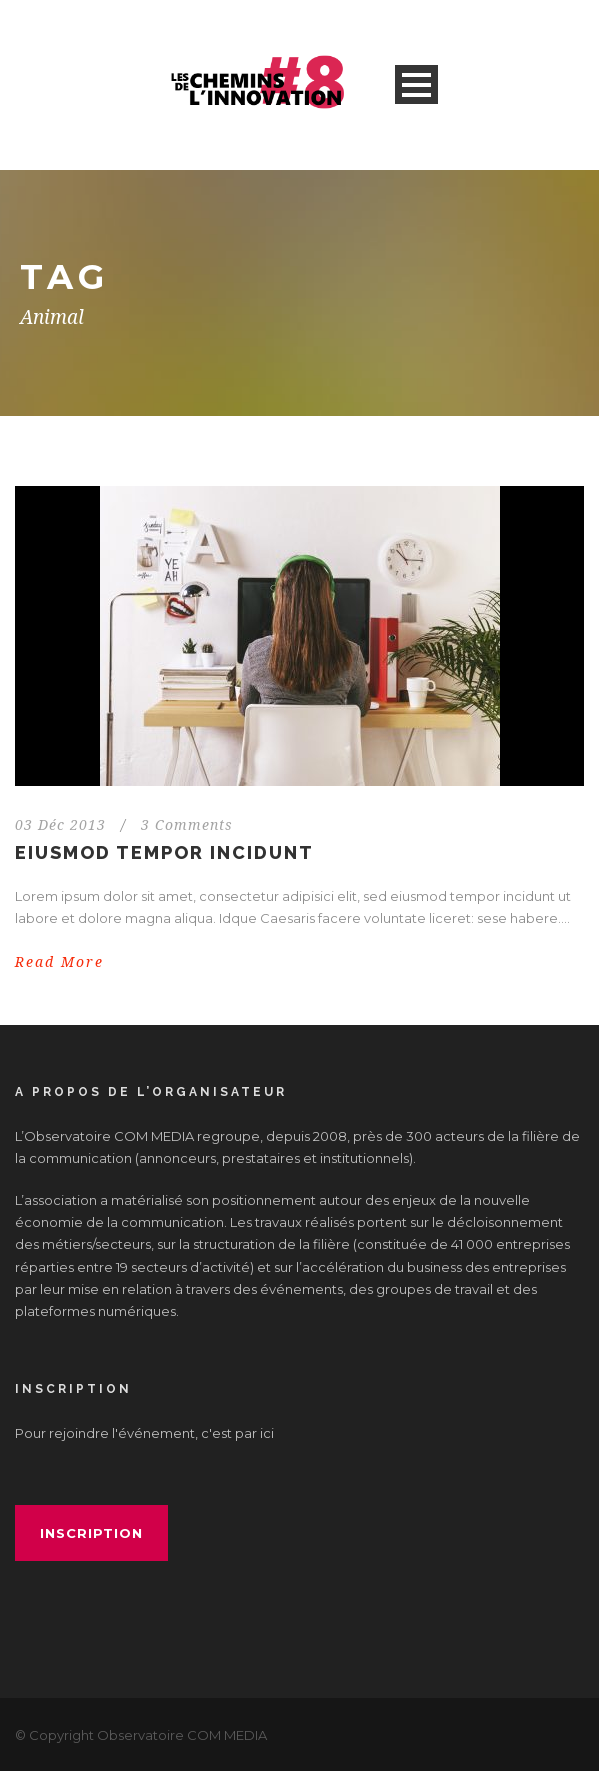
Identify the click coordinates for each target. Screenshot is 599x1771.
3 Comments (187, 825)
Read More (59, 962)
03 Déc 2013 (60, 825)
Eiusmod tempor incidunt (164, 852)
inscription (91, 1533)
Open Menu (416, 84)
